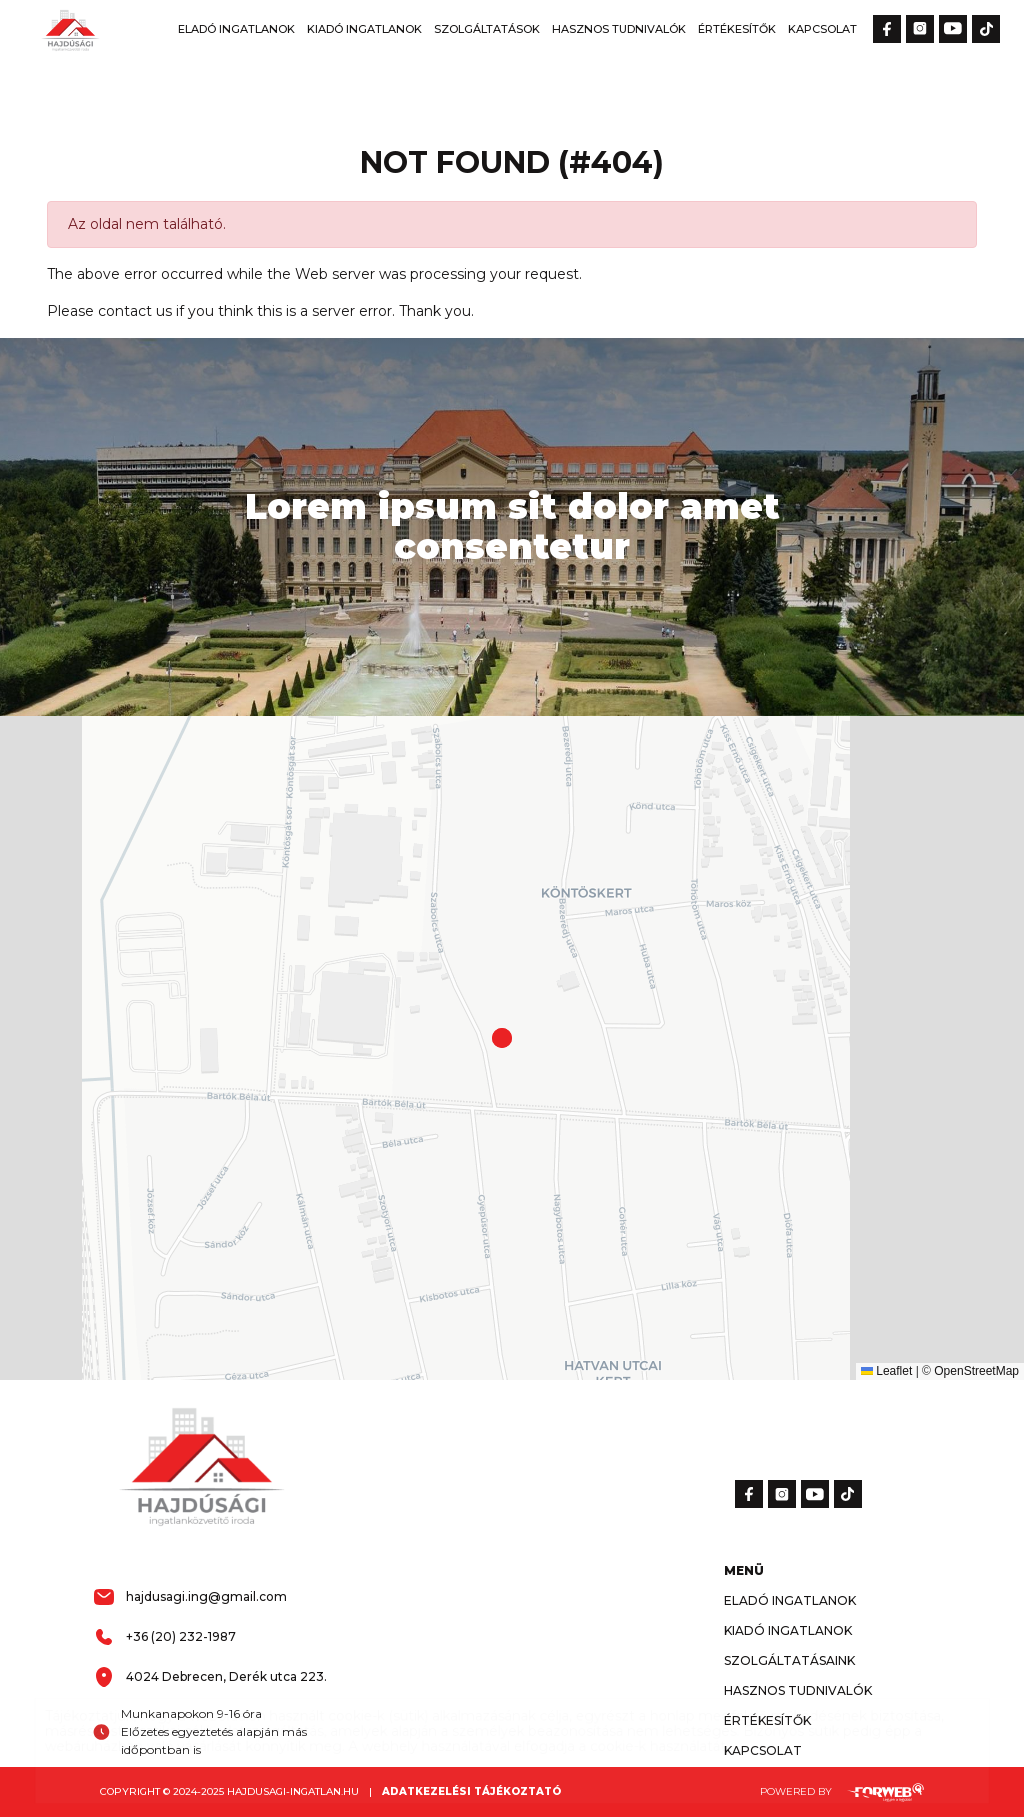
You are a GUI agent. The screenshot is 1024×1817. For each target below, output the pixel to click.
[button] (502, 1038)
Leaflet (886, 1371)
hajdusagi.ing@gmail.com (189, 1597)
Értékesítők (737, 29)
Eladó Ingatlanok (236, 29)
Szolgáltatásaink (789, 1660)
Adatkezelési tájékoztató (471, 1791)
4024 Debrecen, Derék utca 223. (209, 1677)
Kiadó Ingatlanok (364, 29)
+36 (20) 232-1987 (164, 1637)
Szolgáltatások (487, 29)
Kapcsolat (822, 29)
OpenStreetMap (976, 1371)
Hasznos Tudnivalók (619, 29)
